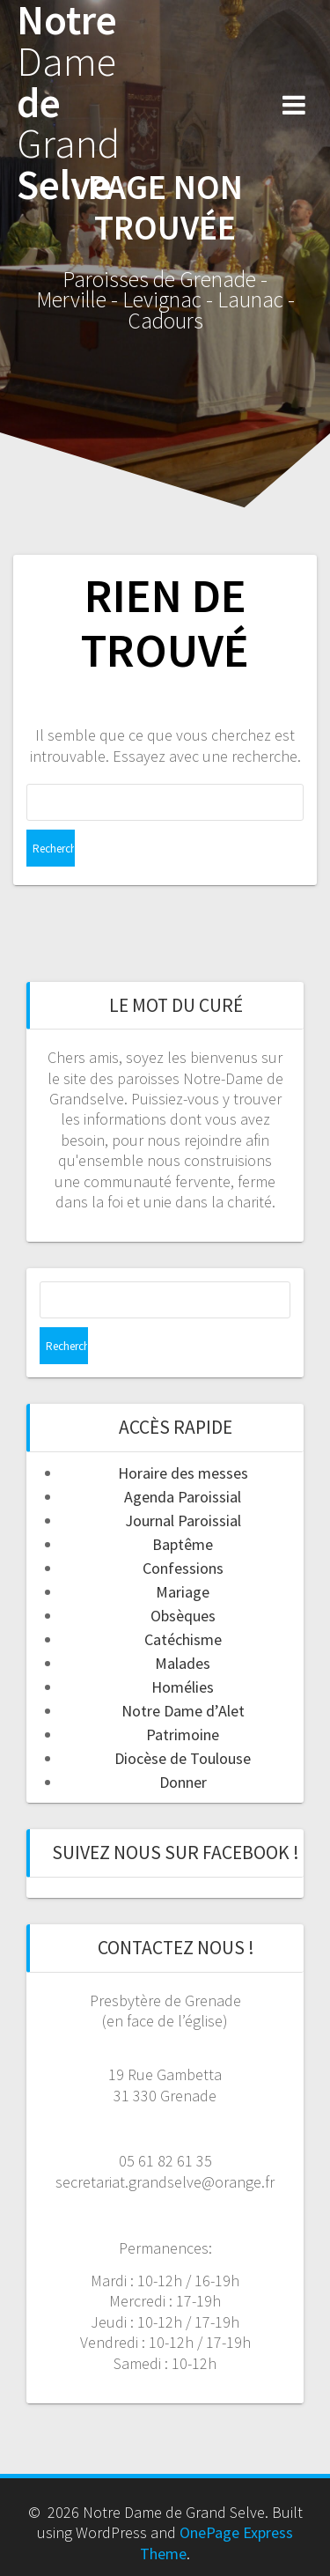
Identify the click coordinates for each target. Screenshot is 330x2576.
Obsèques (183, 1615)
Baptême (182, 1544)
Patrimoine (182, 1734)
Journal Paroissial (183, 1520)
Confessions (183, 1568)
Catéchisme (183, 1639)
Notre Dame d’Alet (183, 1711)
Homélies (182, 1687)
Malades (182, 1663)
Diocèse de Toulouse (182, 1758)
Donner (183, 1782)
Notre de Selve (68, 103)
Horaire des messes (183, 1473)
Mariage (182, 1592)
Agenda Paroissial (182, 1497)
